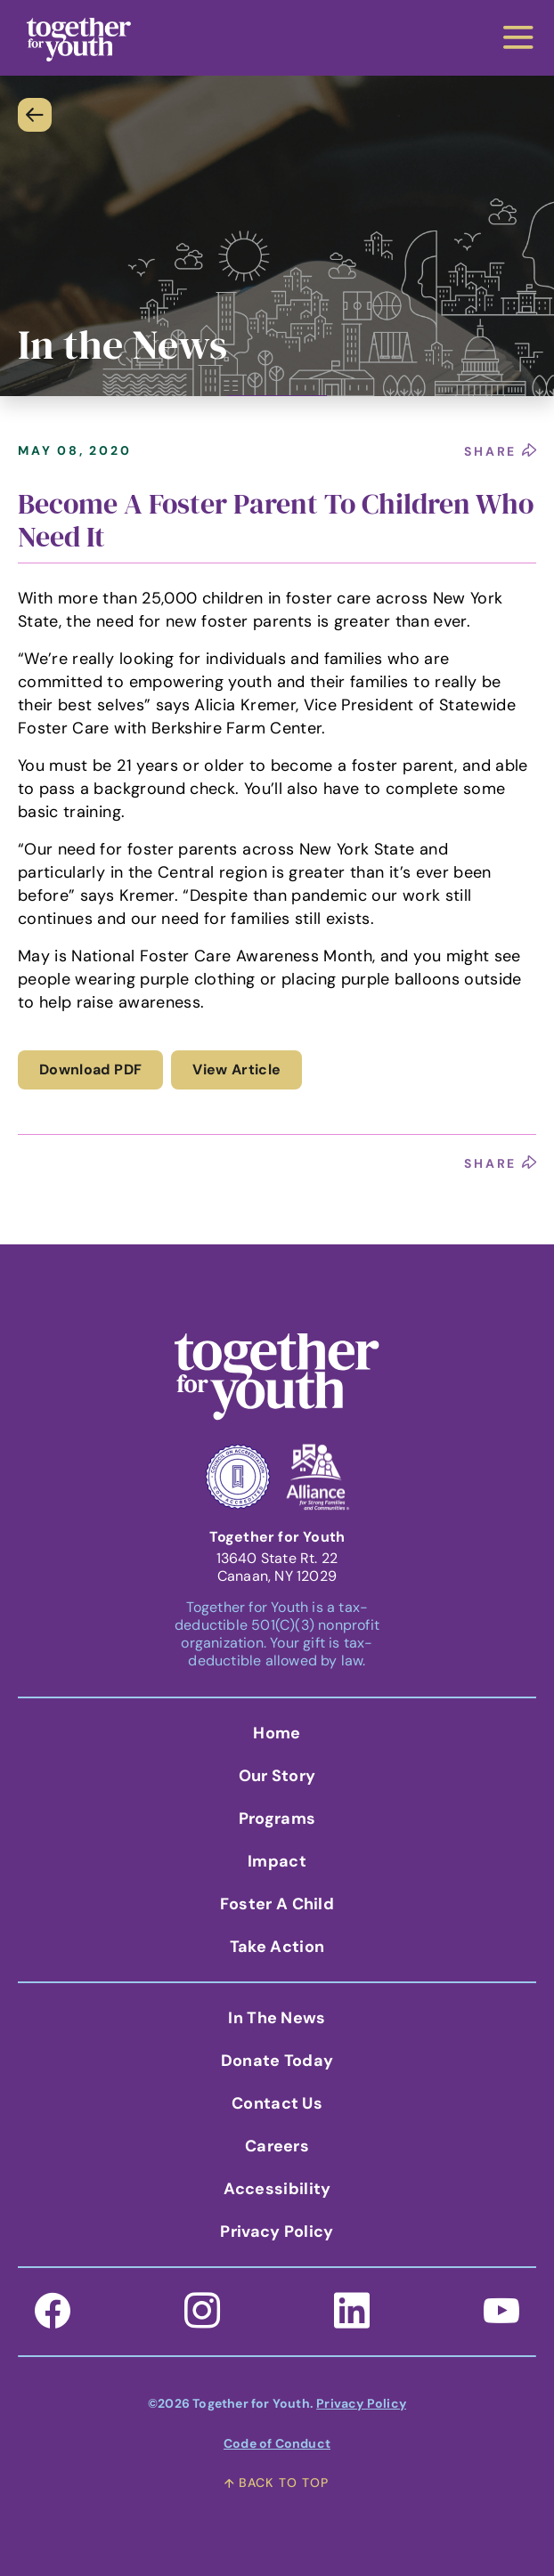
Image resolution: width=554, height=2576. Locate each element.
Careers (277, 2146)
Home (276, 1733)
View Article (236, 1069)
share (500, 451)
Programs (277, 1818)
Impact (277, 1861)
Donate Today (277, 2060)
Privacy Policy (276, 2231)
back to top (276, 2483)
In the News (276, 2018)
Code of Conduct (277, 2443)
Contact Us (277, 2103)
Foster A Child (277, 1904)
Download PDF (90, 1069)
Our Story (277, 1775)
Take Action (277, 1946)
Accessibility (277, 2188)
